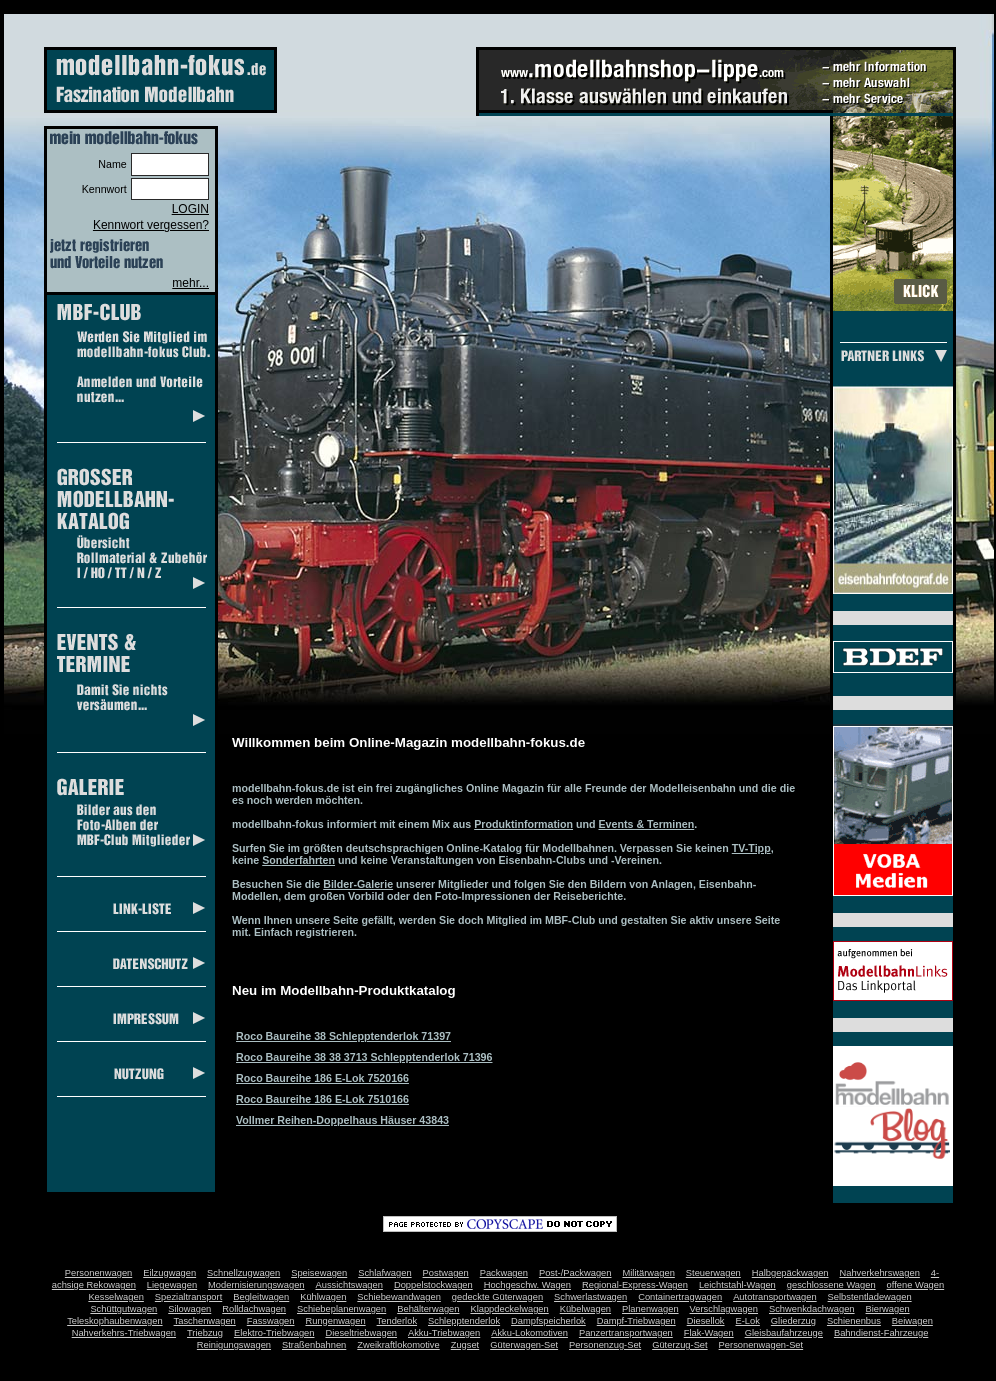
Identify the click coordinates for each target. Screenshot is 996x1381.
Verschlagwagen (724, 1309)
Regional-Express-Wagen (635, 1285)
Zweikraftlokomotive (398, 1345)
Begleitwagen (261, 1297)
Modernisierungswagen (256, 1285)
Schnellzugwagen (243, 1273)
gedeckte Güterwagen (497, 1297)
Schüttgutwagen (123, 1309)
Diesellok (706, 1321)
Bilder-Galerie (358, 884)
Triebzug (205, 1333)
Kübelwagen (585, 1309)
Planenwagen (650, 1309)
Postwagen (446, 1273)
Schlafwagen (384, 1273)
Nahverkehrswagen (880, 1273)
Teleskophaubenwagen (114, 1321)
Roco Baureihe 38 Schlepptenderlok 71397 (343, 1036)
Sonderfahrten (298, 860)
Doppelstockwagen (433, 1285)
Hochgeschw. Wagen (527, 1285)
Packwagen (504, 1273)
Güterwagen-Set (524, 1345)
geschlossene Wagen (831, 1285)
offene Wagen (916, 1285)
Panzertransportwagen (626, 1333)
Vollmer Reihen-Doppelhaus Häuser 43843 (342, 1120)
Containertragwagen (680, 1297)
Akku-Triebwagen (444, 1333)
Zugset (465, 1345)
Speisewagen (319, 1273)
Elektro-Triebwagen (274, 1333)
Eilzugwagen (169, 1273)
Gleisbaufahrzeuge (784, 1333)
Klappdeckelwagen (509, 1309)
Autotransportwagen (775, 1297)
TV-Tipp (751, 848)
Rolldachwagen (254, 1309)
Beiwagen (912, 1321)
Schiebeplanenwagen (341, 1309)
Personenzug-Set (605, 1345)
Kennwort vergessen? (151, 225)
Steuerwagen (713, 1273)
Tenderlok (397, 1321)
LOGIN (190, 209)
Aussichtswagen (349, 1285)
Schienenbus (854, 1321)
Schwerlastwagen (590, 1297)
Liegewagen (172, 1285)
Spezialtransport (188, 1297)
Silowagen (189, 1309)
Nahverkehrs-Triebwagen (124, 1333)
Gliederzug (793, 1321)
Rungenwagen (335, 1321)
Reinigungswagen (234, 1345)
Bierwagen (888, 1309)
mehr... (190, 283)
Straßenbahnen (314, 1345)
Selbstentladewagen (870, 1297)
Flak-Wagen (709, 1333)
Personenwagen (98, 1273)
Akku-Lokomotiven (529, 1333)
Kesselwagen (116, 1297)
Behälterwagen (428, 1309)
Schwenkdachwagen (812, 1309)
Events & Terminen (647, 824)
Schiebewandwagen (399, 1297)
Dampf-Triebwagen (636, 1321)
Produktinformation (523, 824)
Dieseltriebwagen (361, 1333)
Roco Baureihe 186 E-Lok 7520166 (322, 1078)
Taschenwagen (205, 1321)
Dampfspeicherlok (548, 1321)
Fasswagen (271, 1321)
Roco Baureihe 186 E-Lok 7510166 (322, 1099)
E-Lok (748, 1321)
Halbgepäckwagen (790, 1273)
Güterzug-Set (679, 1345)
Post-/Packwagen (575, 1273)
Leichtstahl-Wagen (737, 1285)
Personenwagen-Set (761, 1345)
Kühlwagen (323, 1297)
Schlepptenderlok (464, 1321)
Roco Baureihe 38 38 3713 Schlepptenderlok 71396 (364, 1057)
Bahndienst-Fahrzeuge (881, 1333)
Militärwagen (648, 1273)
